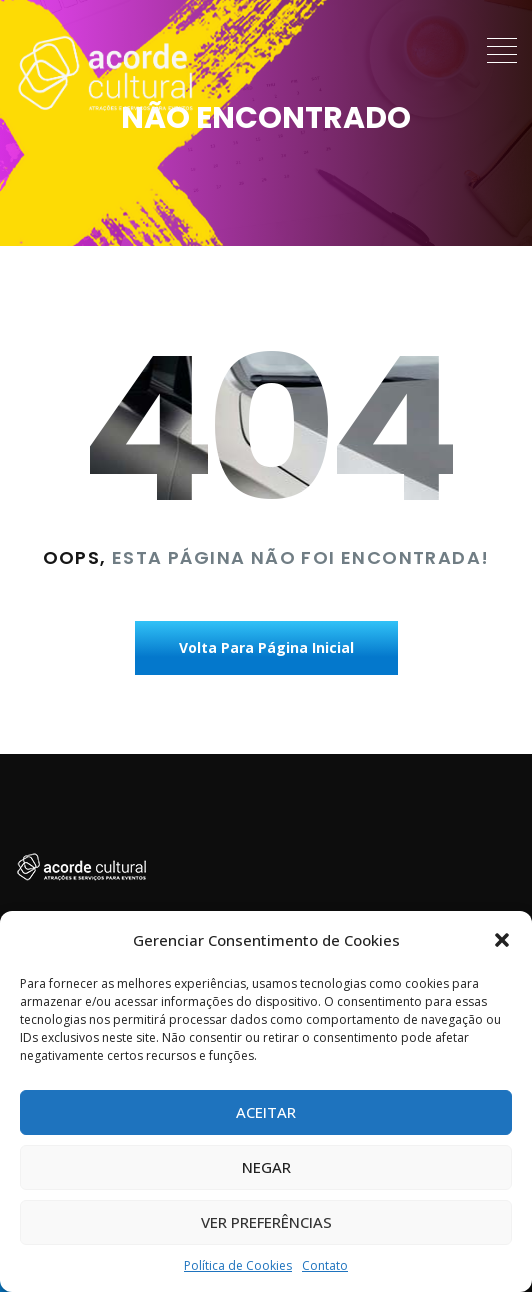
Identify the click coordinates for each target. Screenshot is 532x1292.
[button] (502, 940)
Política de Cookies (238, 1265)
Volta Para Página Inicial (266, 647)
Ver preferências (266, 1222)
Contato (325, 1265)
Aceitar (266, 1112)
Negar (266, 1167)
